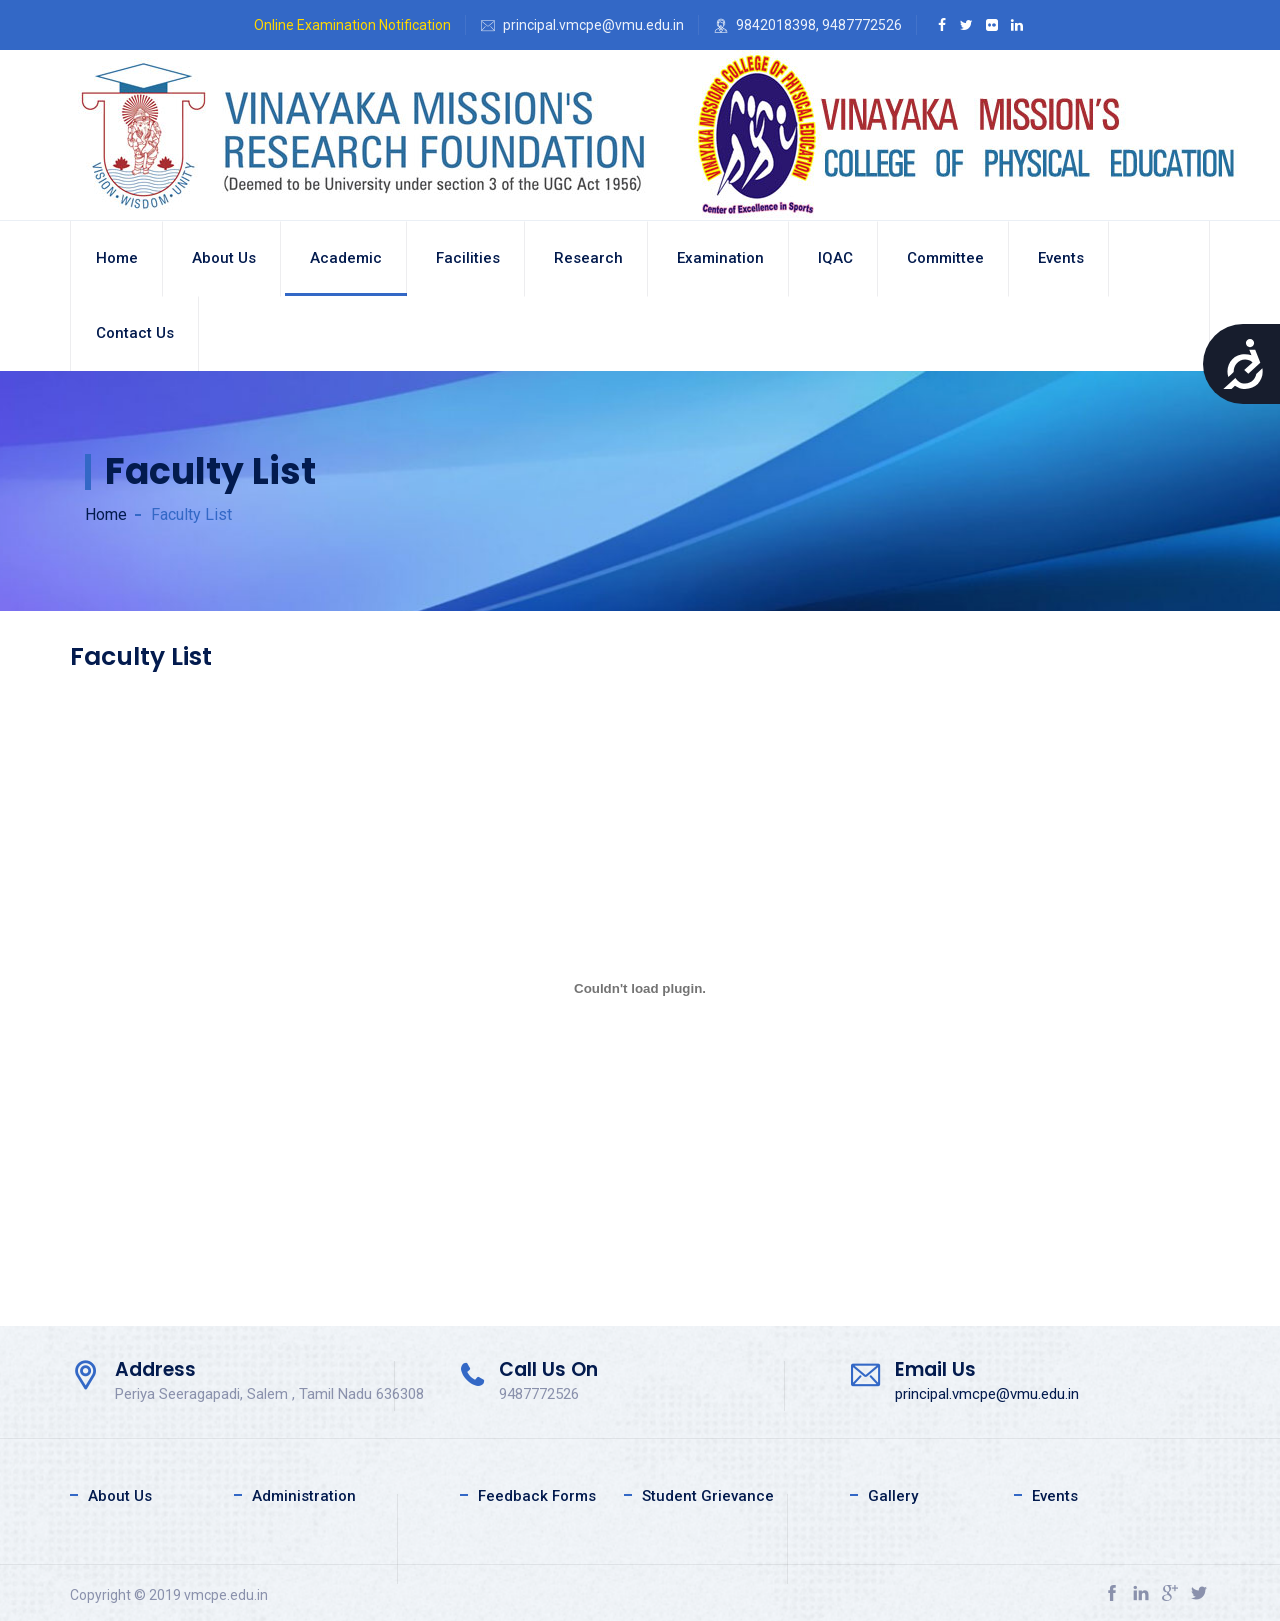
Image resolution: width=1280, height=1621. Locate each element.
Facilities (468, 258)
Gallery (893, 1496)
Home (117, 258)
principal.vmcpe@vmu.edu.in (987, 1394)
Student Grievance (708, 1496)
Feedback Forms (537, 1496)
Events (1061, 258)
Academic (346, 258)
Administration (304, 1496)
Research (588, 258)
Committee (945, 258)
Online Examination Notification (352, 25)
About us (224, 258)
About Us (120, 1496)
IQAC (835, 258)
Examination (720, 258)
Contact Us (135, 333)
